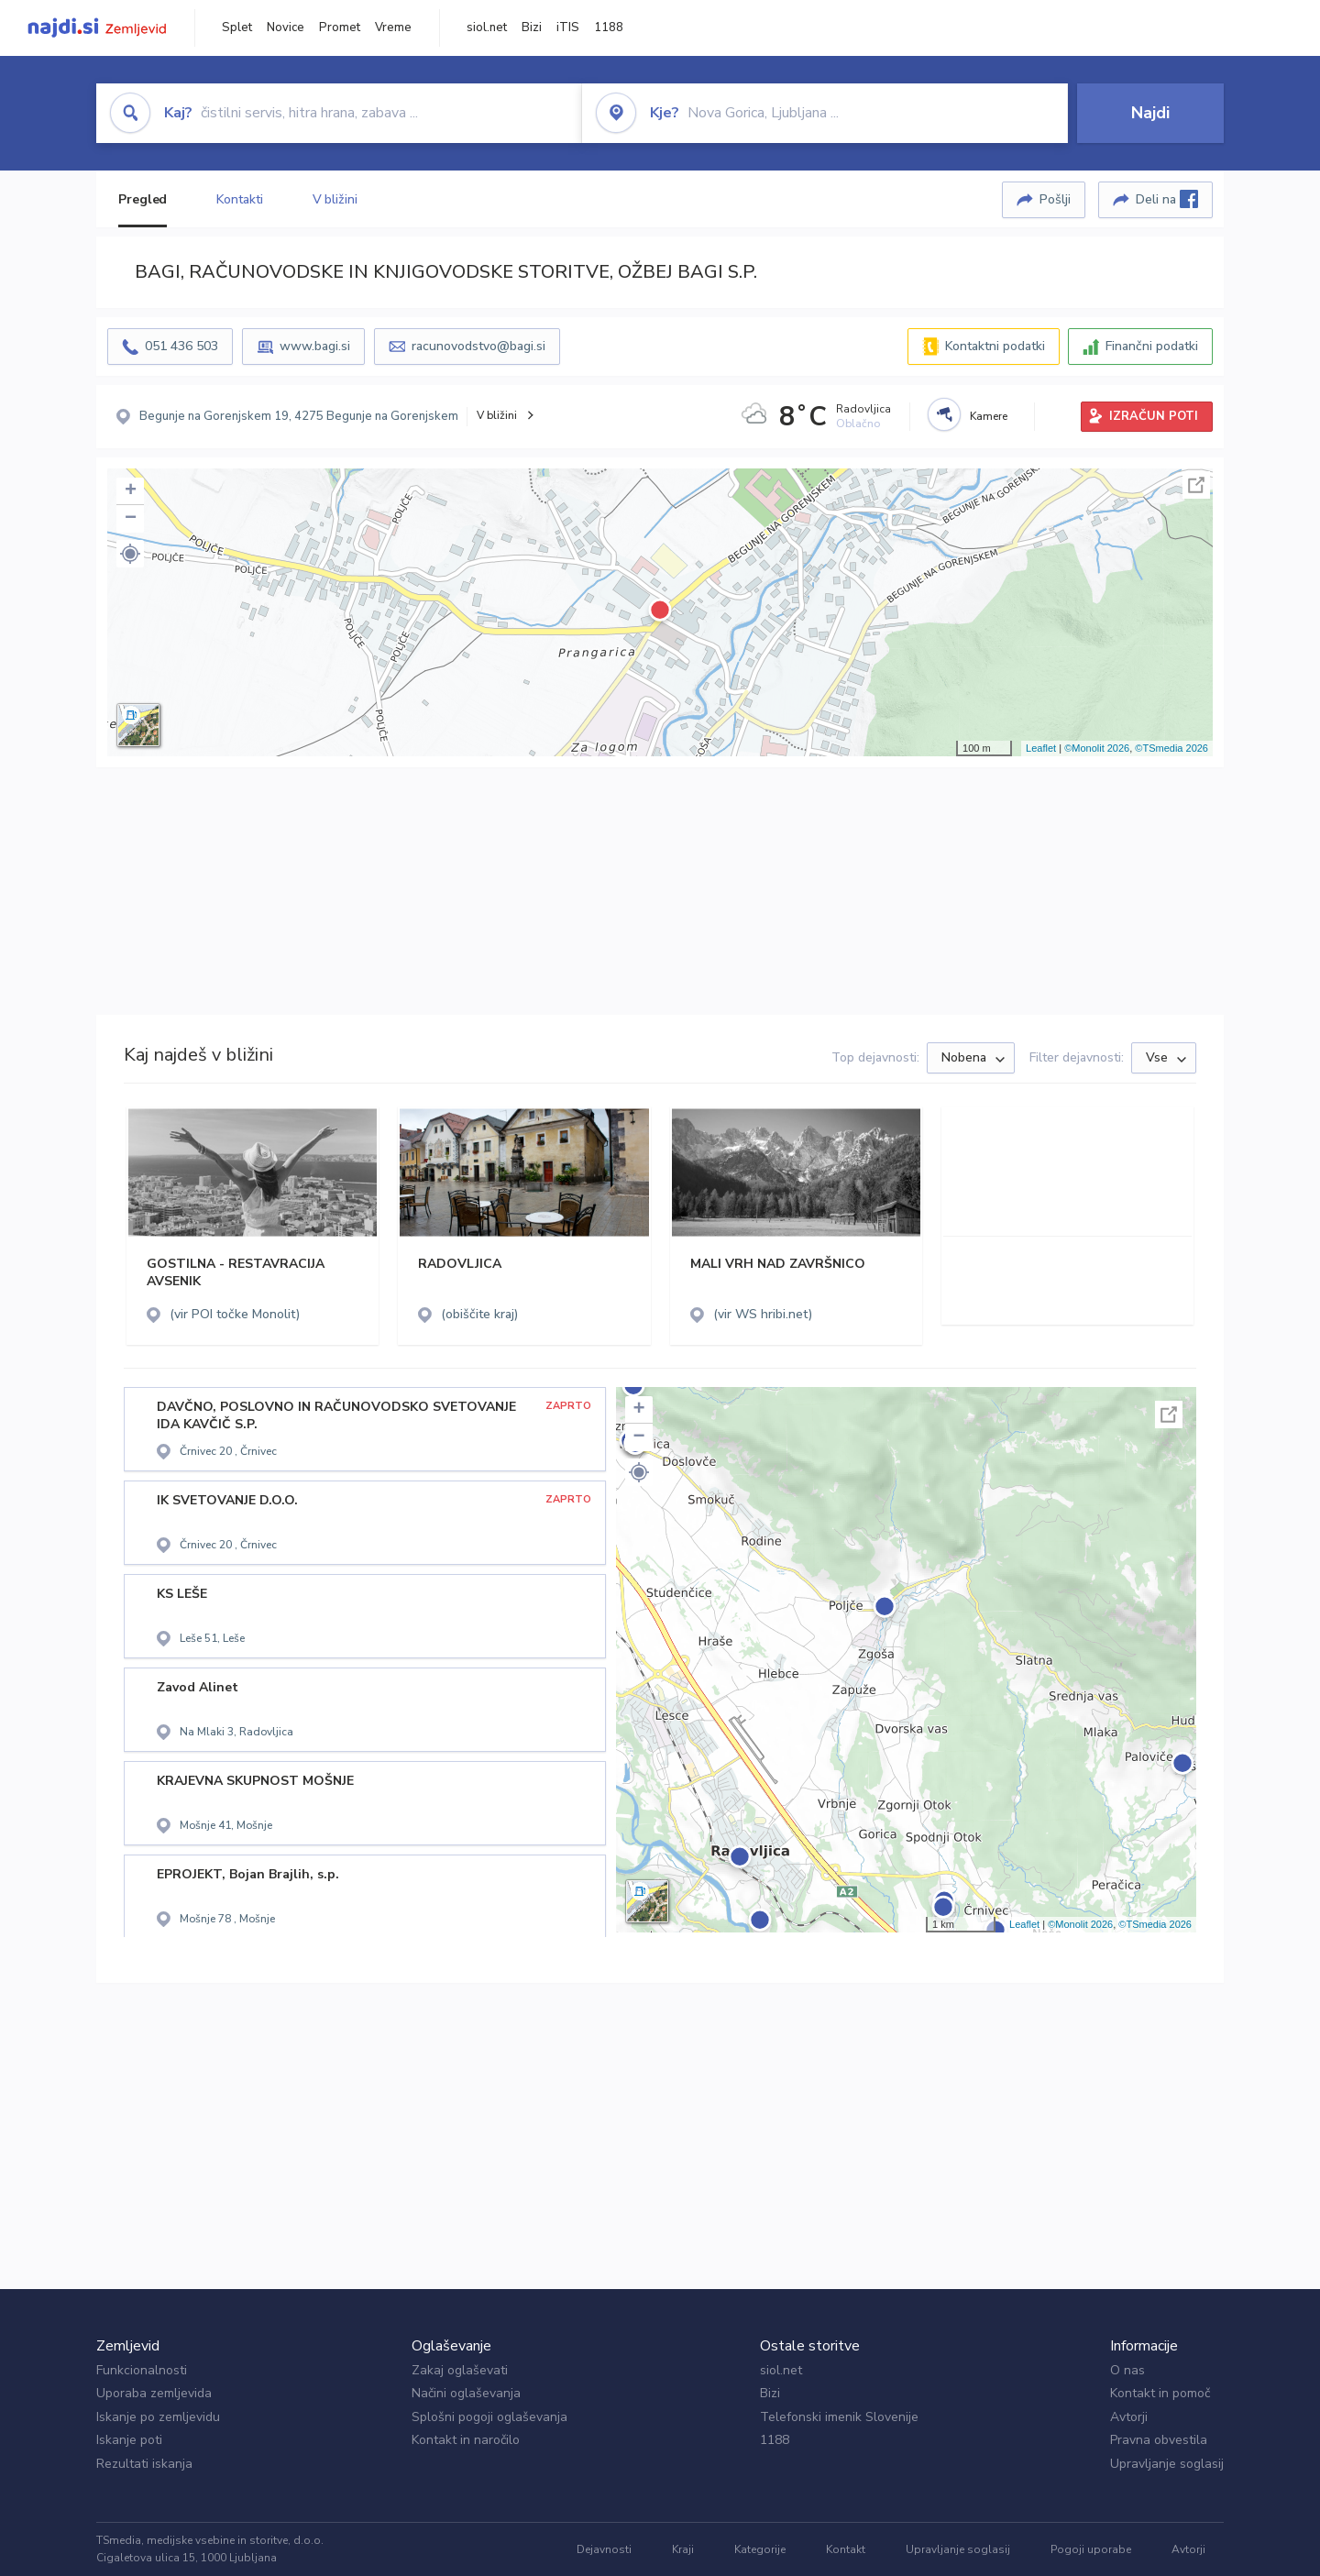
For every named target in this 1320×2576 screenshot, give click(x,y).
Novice (285, 27)
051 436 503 (181, 346)
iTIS (567, 27)
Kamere (988, 416)
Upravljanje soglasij (1167, 2463)
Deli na (1167, 199)
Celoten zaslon (1196, 485)
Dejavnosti (604, 2549)
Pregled (142, 199)
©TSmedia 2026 (1171, 748)
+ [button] (131, 491)
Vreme (393, 27)
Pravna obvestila (1158, 2440)
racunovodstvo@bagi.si (478, 346)
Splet (237, 27)
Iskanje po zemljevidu (158, 2417)
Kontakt (845, 2549)
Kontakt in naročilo (466, 2440)
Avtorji (1129, 2417)
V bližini (335, 199)
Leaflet (1041, 748)
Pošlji (1055, 199)
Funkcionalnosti (141, 2370)
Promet (339, 27)
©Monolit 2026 (1096, 748)
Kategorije (760, 2549)
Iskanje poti (129, 2440)
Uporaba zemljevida (154, 2393)
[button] (130, 553)
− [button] (131, 519)
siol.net (487, 27)
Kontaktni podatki (995, 346)
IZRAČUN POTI (1153, 416)
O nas (1127, 2370)
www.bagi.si (315, 346)
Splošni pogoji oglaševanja (489, 2417)
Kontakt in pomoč (1160, 2393)
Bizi (532, 27)
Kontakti (239, 199)
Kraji (683, 2549)
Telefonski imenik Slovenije (839, 2417)
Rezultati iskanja (144, 2463)
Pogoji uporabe (1090, 2549)
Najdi (1150, 113)
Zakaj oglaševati (460, 2370)
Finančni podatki (1152, 346)
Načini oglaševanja (466, 2393)
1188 (608, 27)
